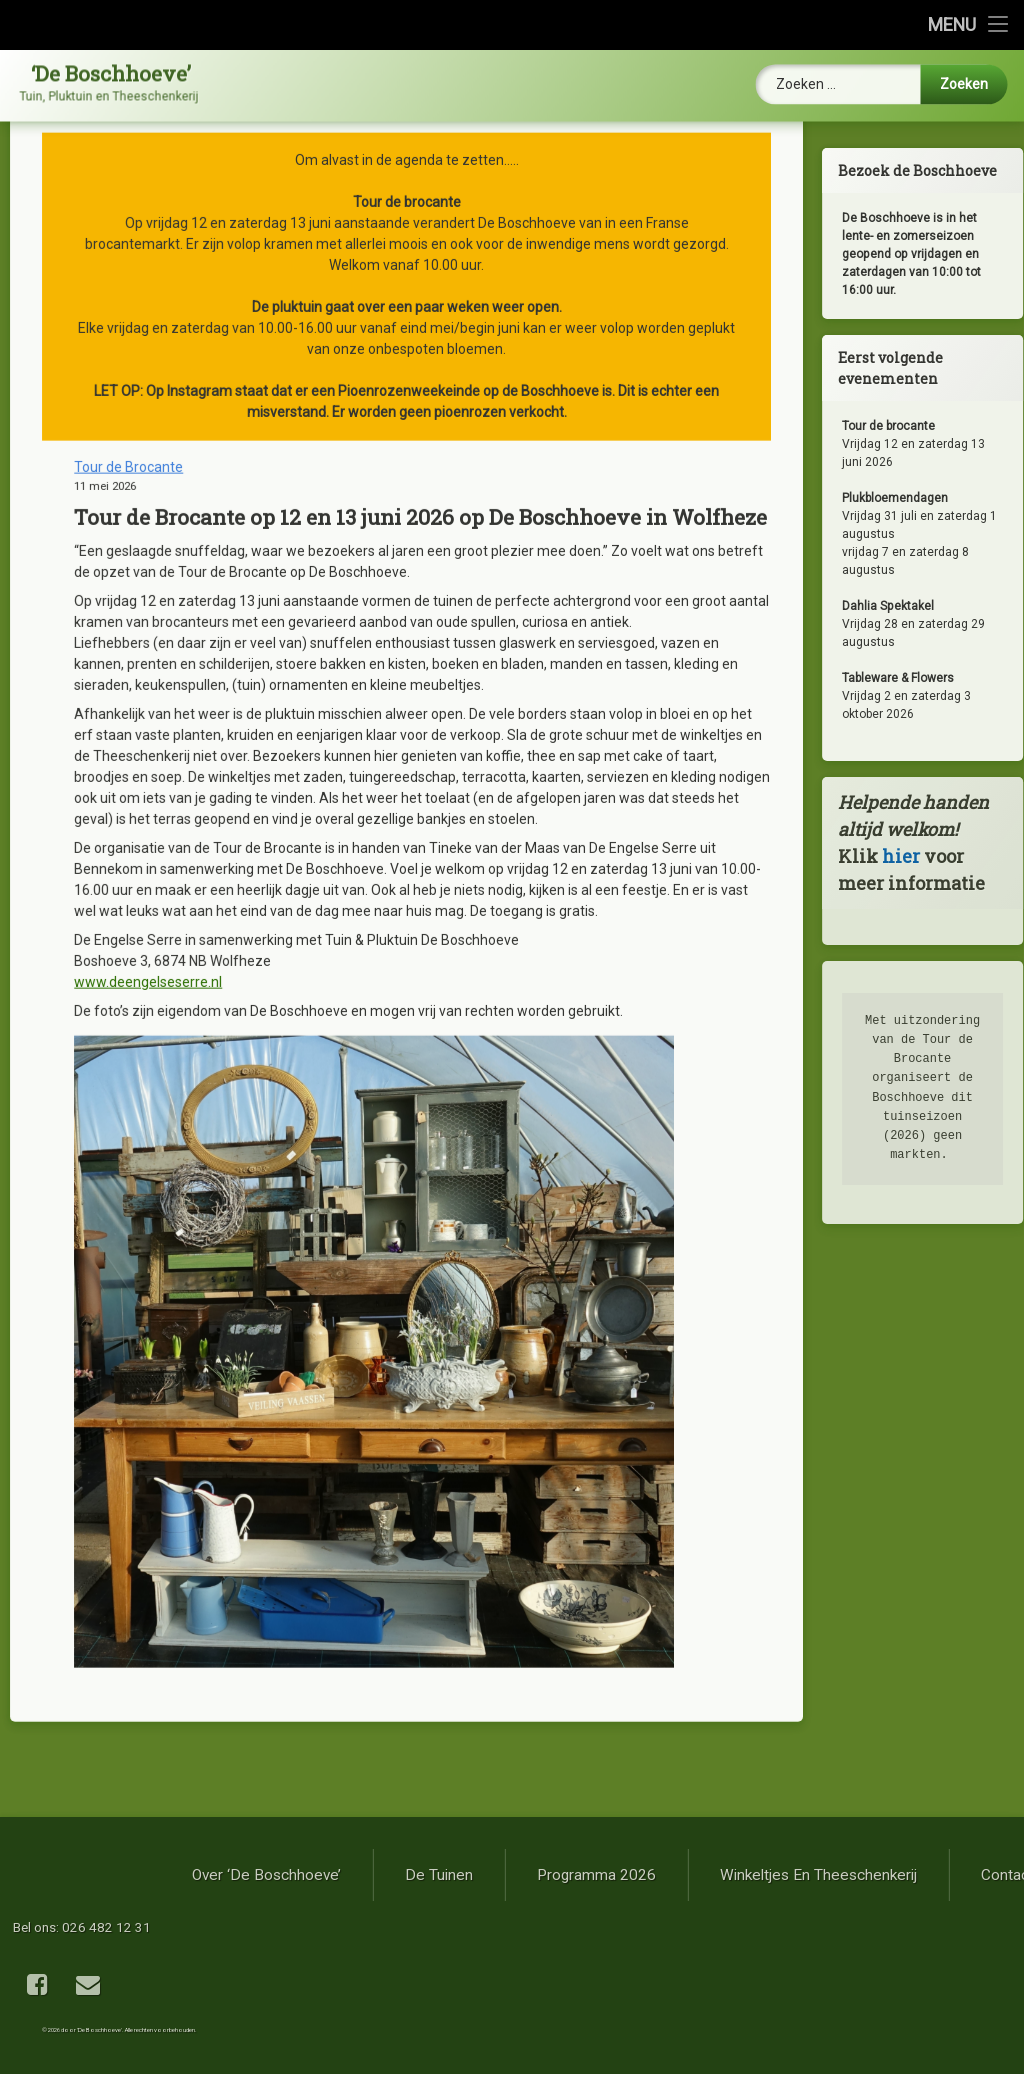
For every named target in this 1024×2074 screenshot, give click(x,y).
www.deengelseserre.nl (148, 741)
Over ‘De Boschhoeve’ (557, 1875)
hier (932, 856)
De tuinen (730, 1875)
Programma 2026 (887, 1875)
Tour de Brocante (128, 226)
